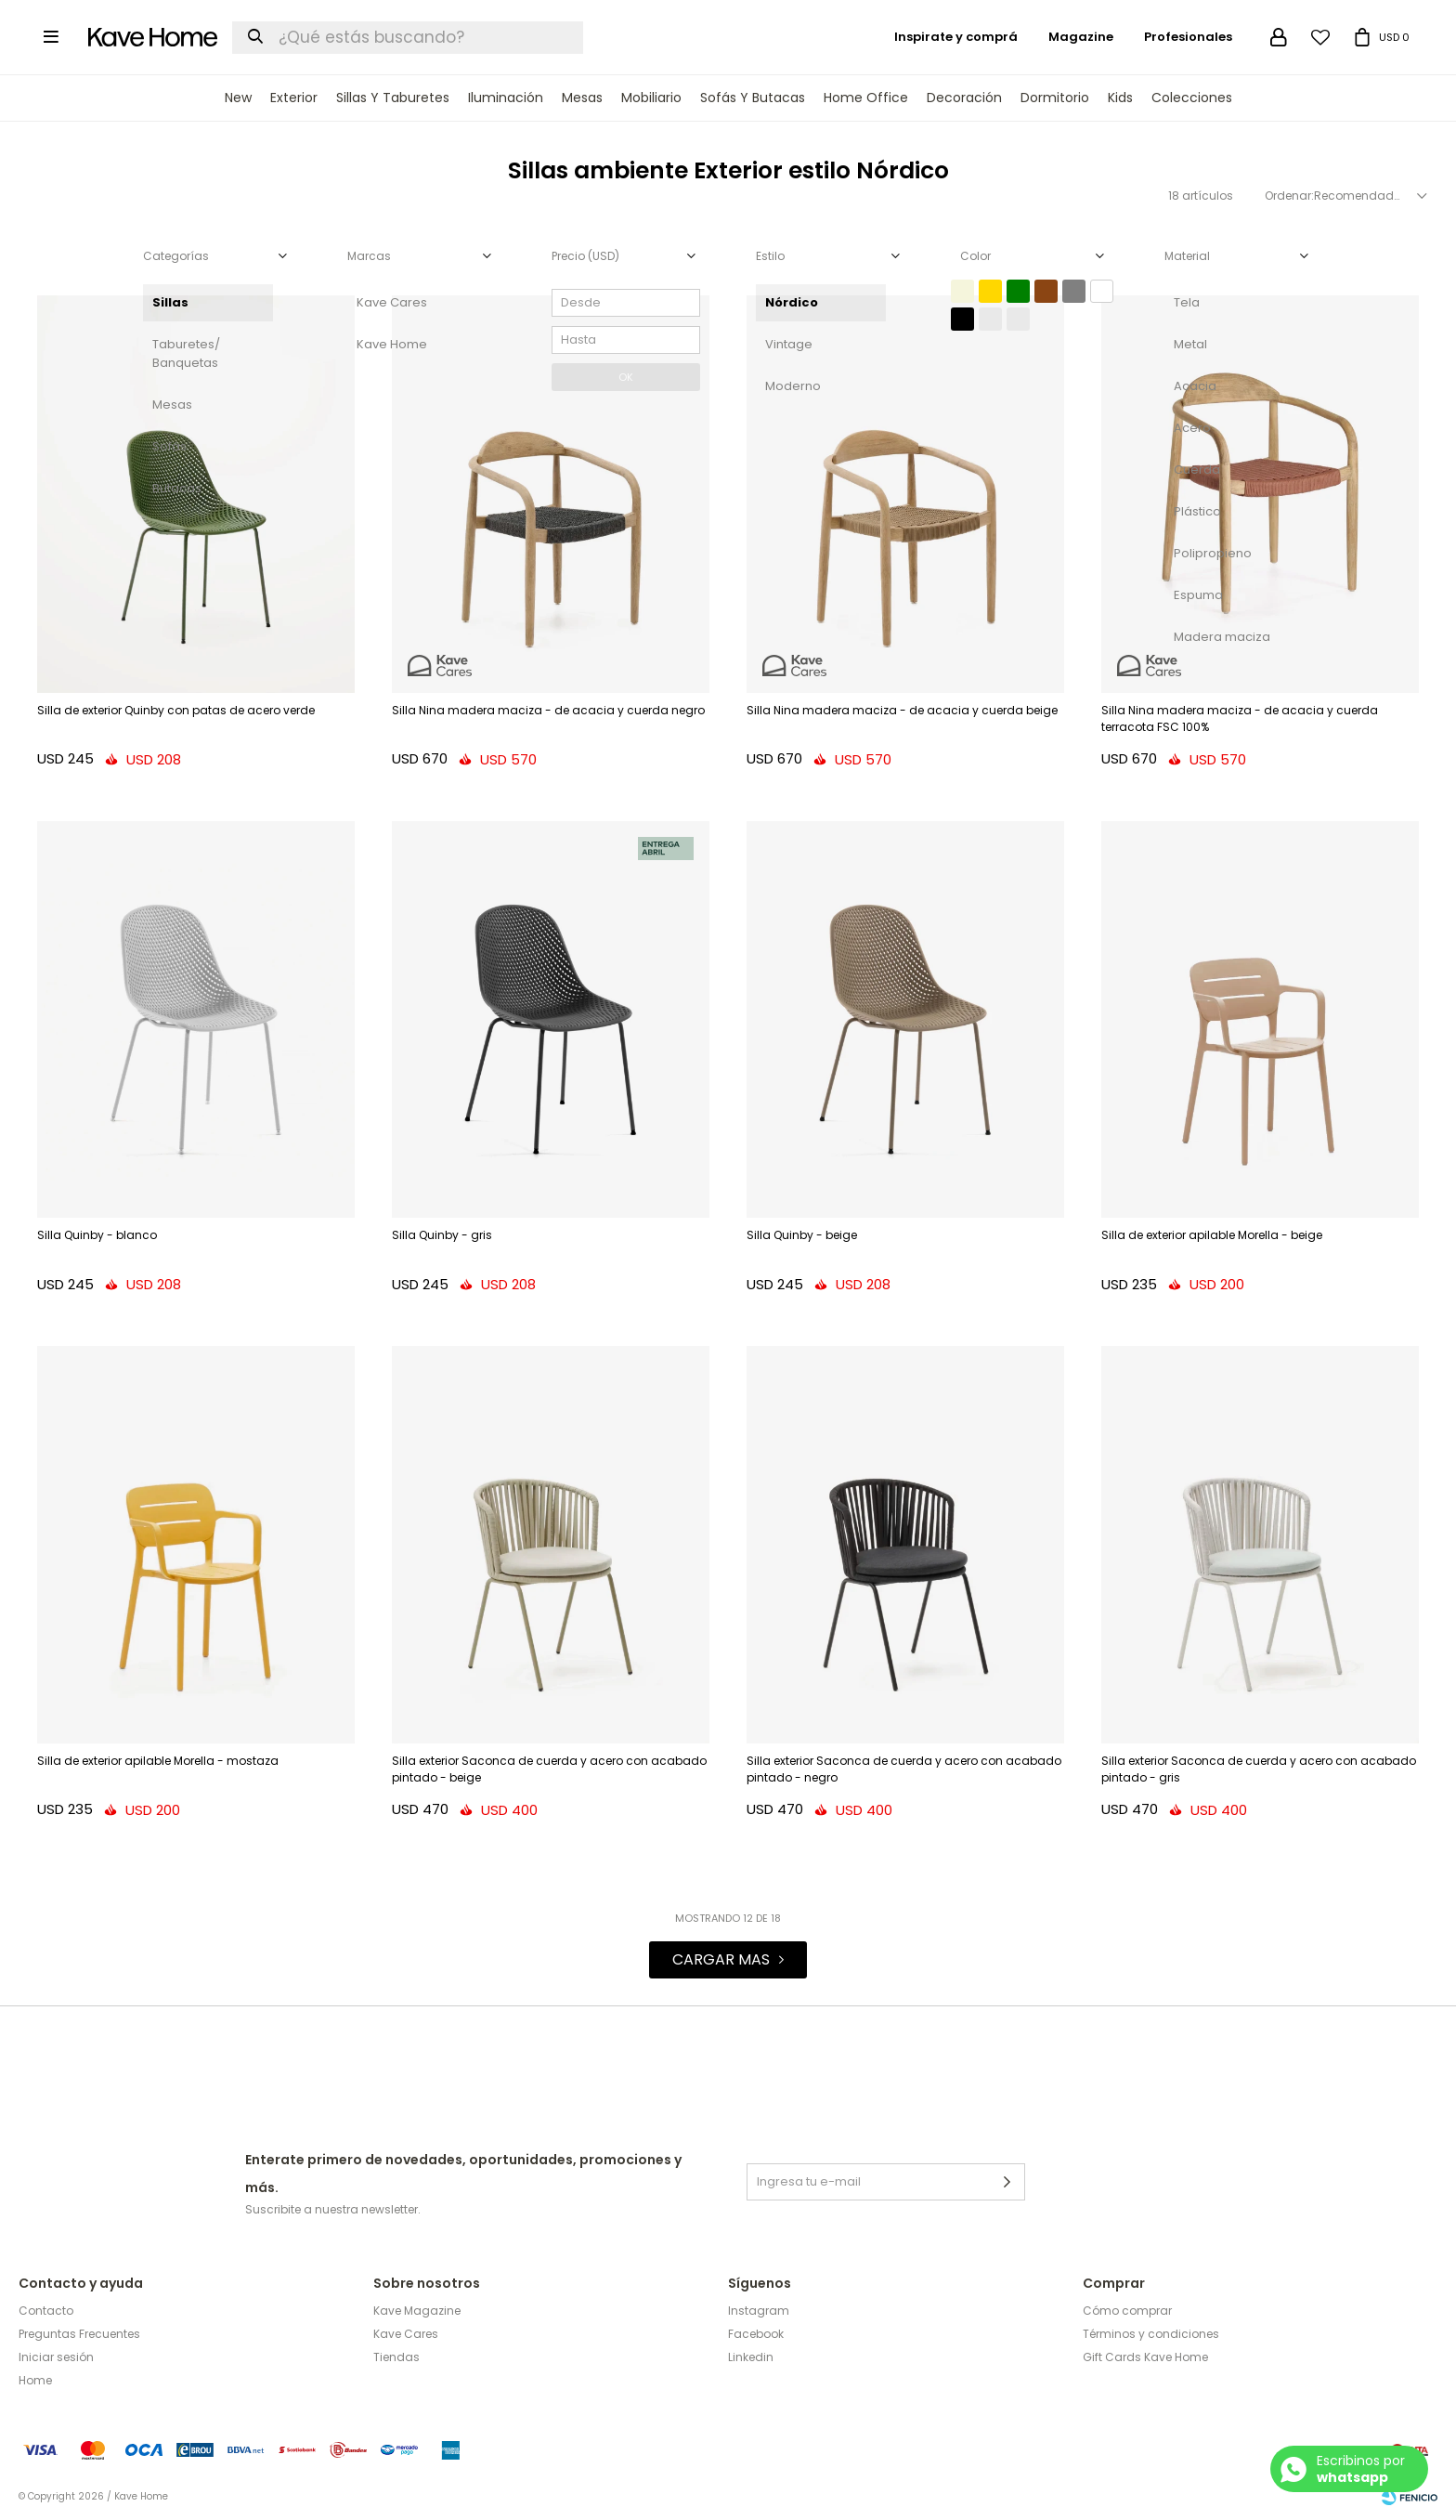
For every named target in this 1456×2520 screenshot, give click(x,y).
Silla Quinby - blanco (97, 1235)
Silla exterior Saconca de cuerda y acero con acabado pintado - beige (549, 1769)
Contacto (46, 2310)
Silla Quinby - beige (802, 1235)
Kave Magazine (417, 2310)
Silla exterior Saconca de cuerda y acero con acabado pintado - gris (1258, 1769)
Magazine (1080, 37)
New (238, 97)
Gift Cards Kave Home (1145, 2357)
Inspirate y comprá (956, 37)
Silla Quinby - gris (442, 1235)
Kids (1120, 97)
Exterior (294, 97)
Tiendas (396, 2357)
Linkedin (751, 2357)
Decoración (964, 97)
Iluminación (505, 97)
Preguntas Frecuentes (79, 2334)
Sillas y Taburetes (392, 97)
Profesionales (1188, 37)
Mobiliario (651, 97)
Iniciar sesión (56, 2357)
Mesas (582, 97)
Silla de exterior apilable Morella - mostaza (158, 1761)
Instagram (758, 2310)
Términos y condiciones (1151, 2334)
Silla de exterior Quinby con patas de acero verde (176, 710)
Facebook (756, 2334)
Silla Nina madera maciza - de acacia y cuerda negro (548, 710)
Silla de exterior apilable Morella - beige (1211, 1235)
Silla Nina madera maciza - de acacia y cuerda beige (902, 710)
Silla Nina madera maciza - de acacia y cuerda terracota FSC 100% (1239, 718)
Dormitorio (1054, 97)
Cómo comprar (1127, 2310)
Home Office (866, 97)
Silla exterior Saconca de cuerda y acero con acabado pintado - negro (904, 1769)
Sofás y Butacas (752, 97)
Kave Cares (405, 2334)
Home (35, 2380)
